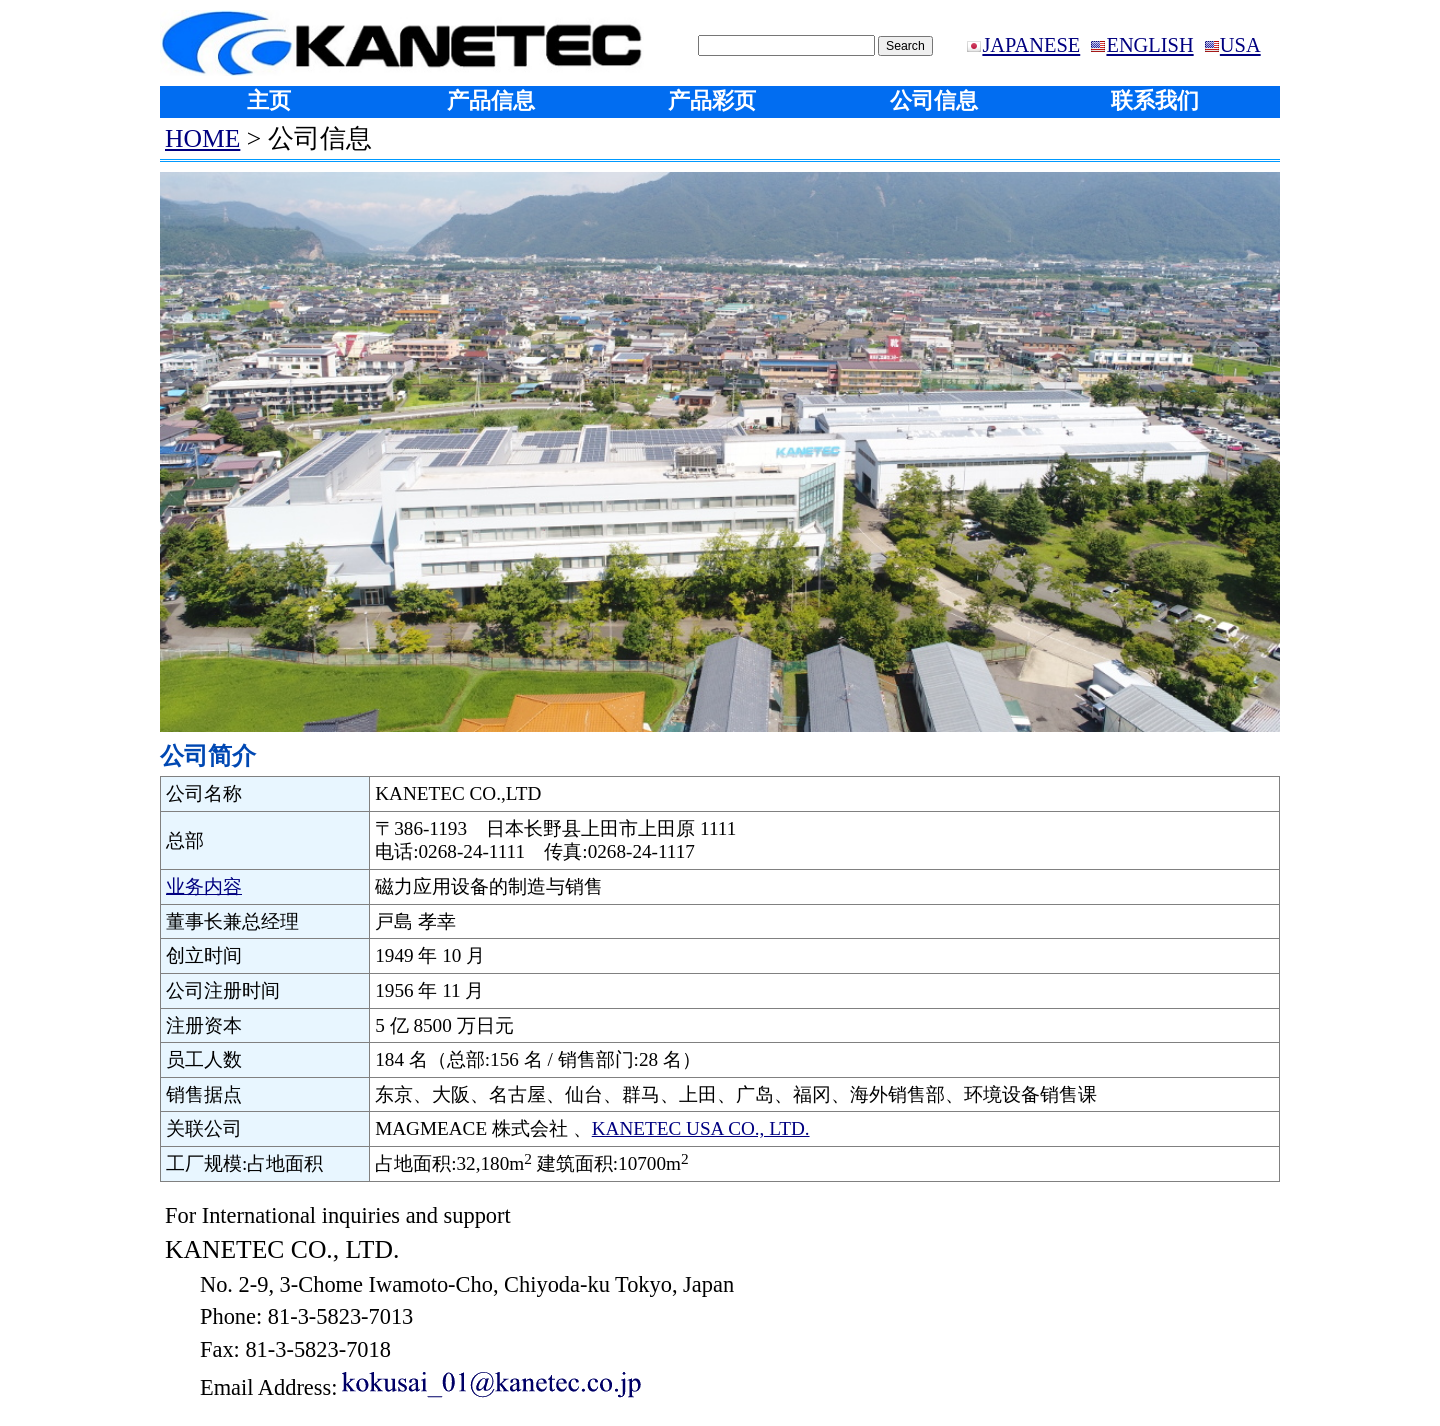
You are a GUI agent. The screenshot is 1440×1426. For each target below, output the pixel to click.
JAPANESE (1031, 45)
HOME (202, 138)
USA (1240, 45)
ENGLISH (1149, 45)
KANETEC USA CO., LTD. (701, 1128)
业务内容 (204, 886)
